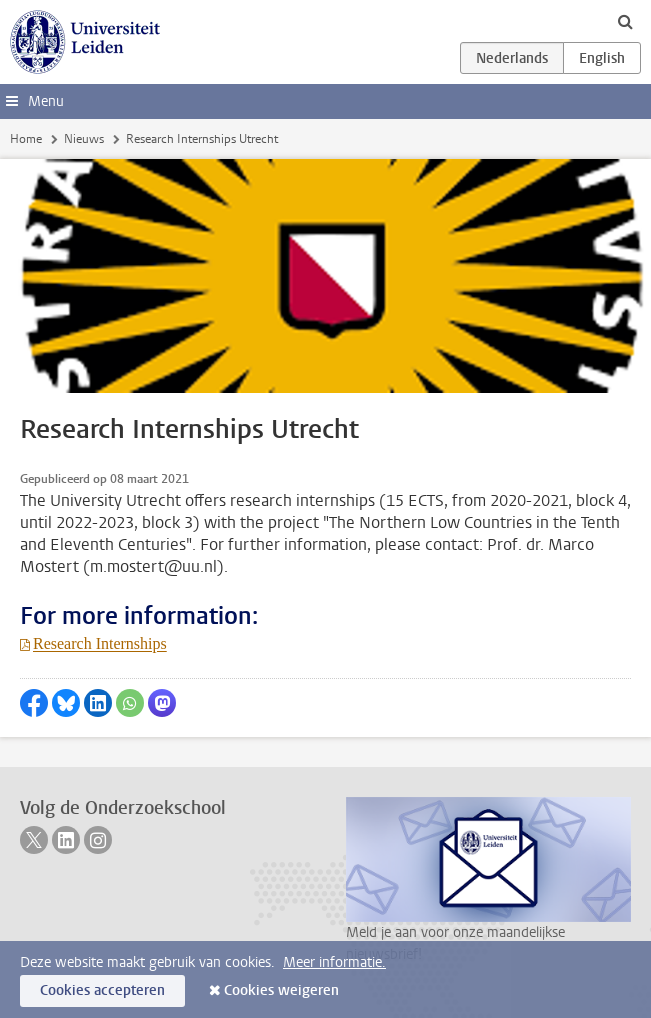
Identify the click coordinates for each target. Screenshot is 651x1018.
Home (26, 139)
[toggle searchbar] (625, 21)
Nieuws (84, 139)
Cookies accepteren (102, 990)
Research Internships (100, 643)
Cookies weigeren (281, 990)
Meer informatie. (334, 962)
